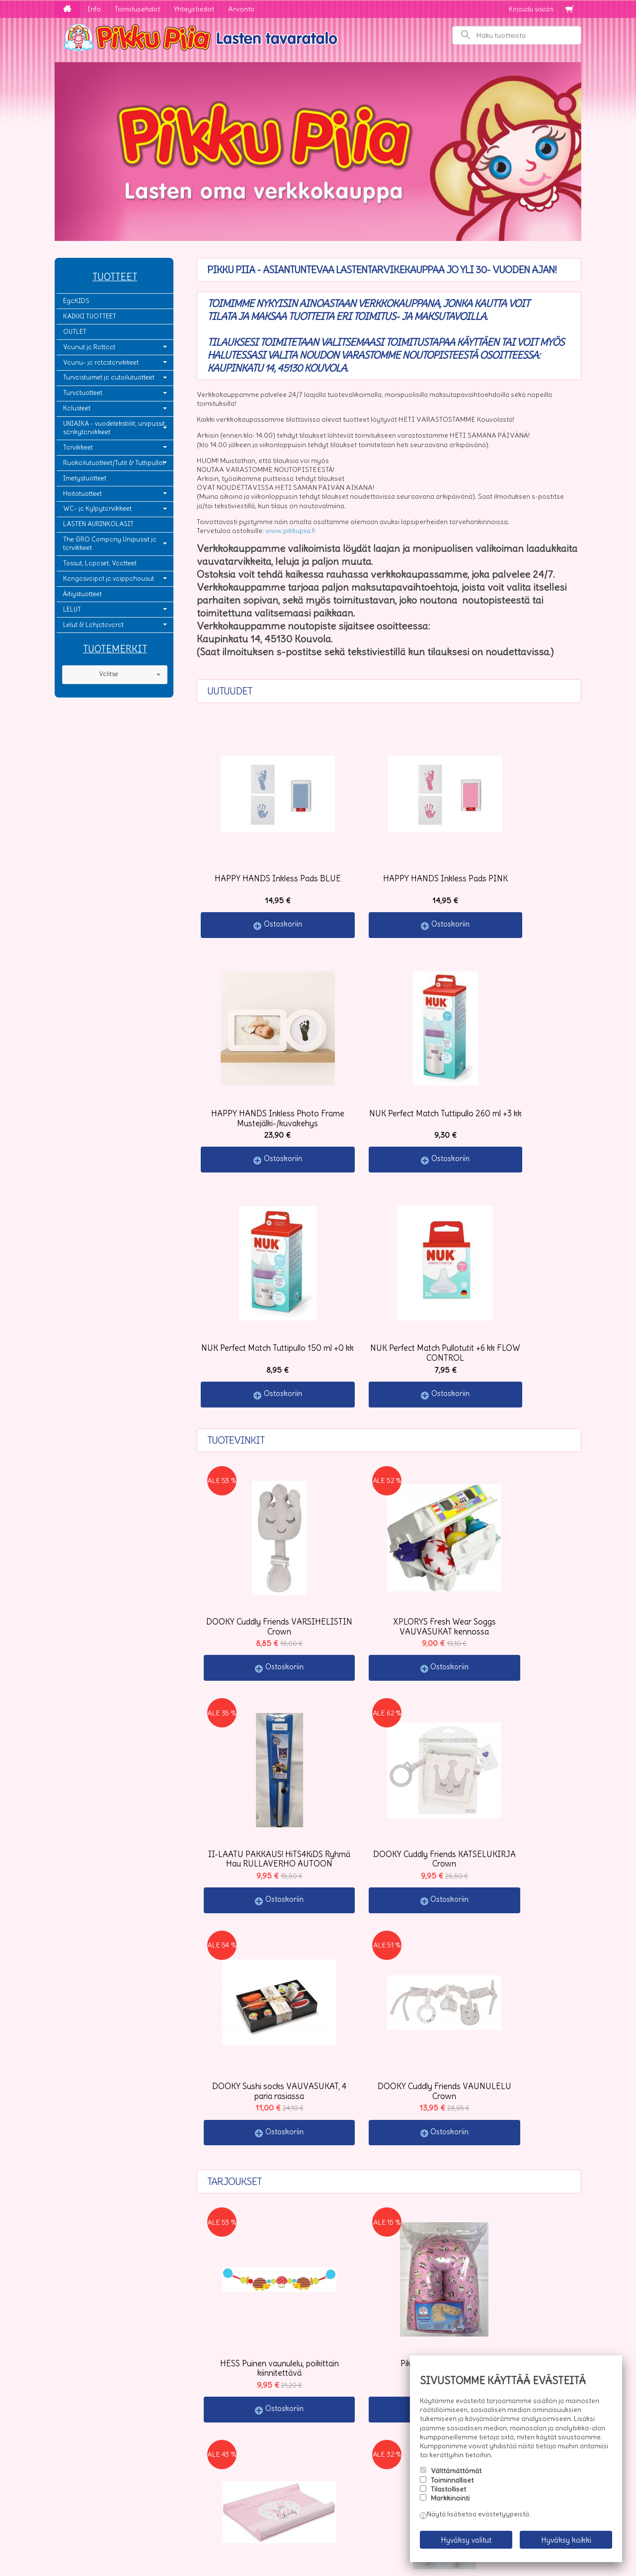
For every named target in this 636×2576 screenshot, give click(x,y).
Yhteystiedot (194, 8)
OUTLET (74, 331)
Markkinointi (450, 2504)
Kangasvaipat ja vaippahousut (108, 578)
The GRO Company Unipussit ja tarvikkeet (110, 543)
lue (342, 2474)
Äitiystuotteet (82, 594)
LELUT (72, 609)
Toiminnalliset (452, 2486)
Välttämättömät (456, 2477)
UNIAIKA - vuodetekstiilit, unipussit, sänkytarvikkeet (114, 427)
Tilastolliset (448, 2496)
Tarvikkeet (78, 447)
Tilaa (214, 2493)
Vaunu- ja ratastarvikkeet (101, 362)
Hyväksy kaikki (566, 2543)
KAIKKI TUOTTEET (89, 316)
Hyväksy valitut (466, 2543)
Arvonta (241, 8)
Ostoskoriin (264, 886)
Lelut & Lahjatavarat (93, 625)
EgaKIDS (76, 301)
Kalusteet (76, 408)
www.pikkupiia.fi (290, 530)
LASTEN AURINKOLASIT (98, 524)
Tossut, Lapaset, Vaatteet (100, 563)
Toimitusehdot (137, 8)
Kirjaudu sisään (531, 9)
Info (94, 8)
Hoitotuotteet (82, 493)
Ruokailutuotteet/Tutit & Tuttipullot (113, 463)
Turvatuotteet (82, 393)
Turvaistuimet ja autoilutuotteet (109, 377)
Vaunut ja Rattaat (89, 347)
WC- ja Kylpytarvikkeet (97, 508)
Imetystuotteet (84, 478)
